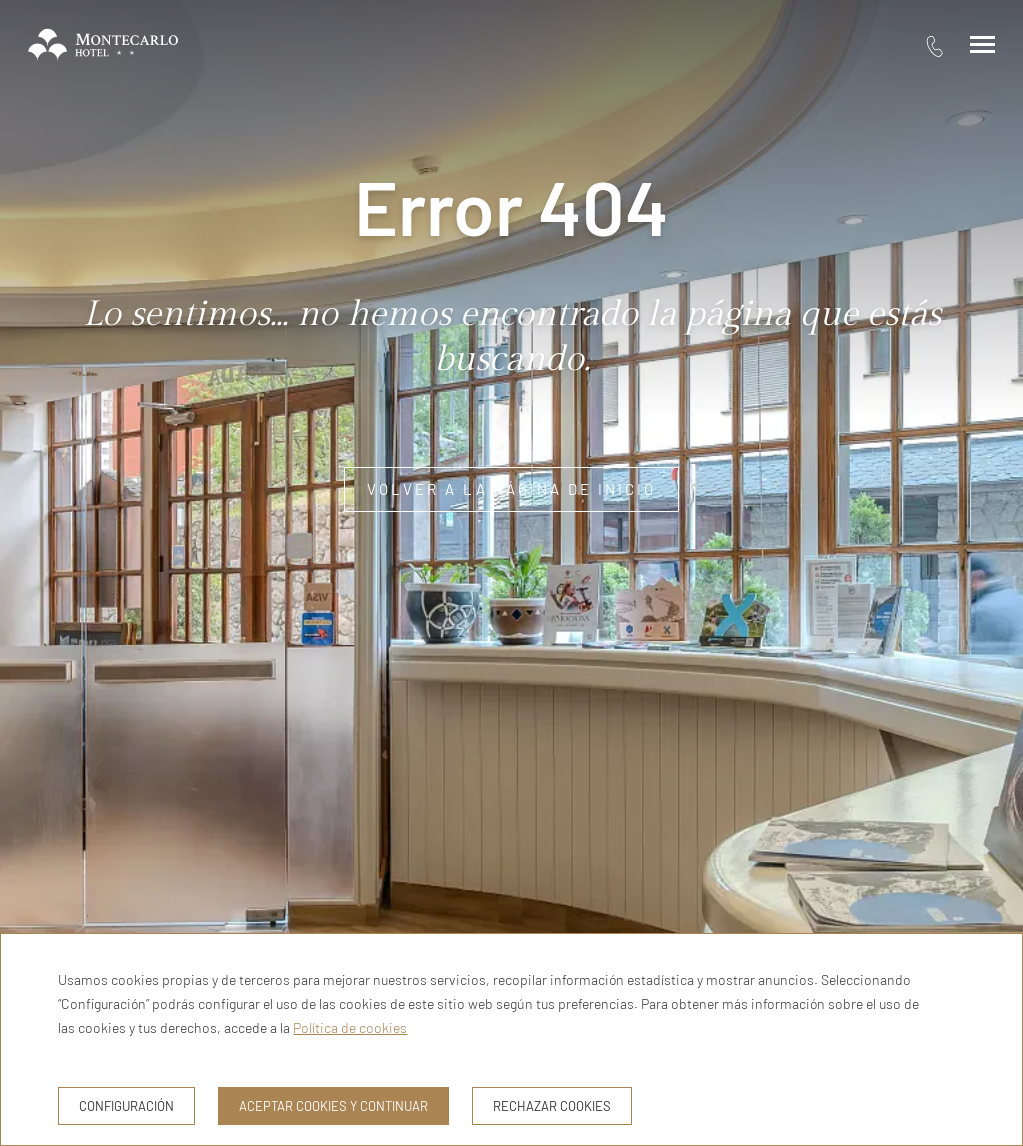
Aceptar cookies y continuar (333, 1106)
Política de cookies (350, 1027)
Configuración (126, 1106)
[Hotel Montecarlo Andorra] (103, 45)
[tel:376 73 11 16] (934, 45)
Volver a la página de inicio (511, 489)
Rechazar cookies (552, 1106)
